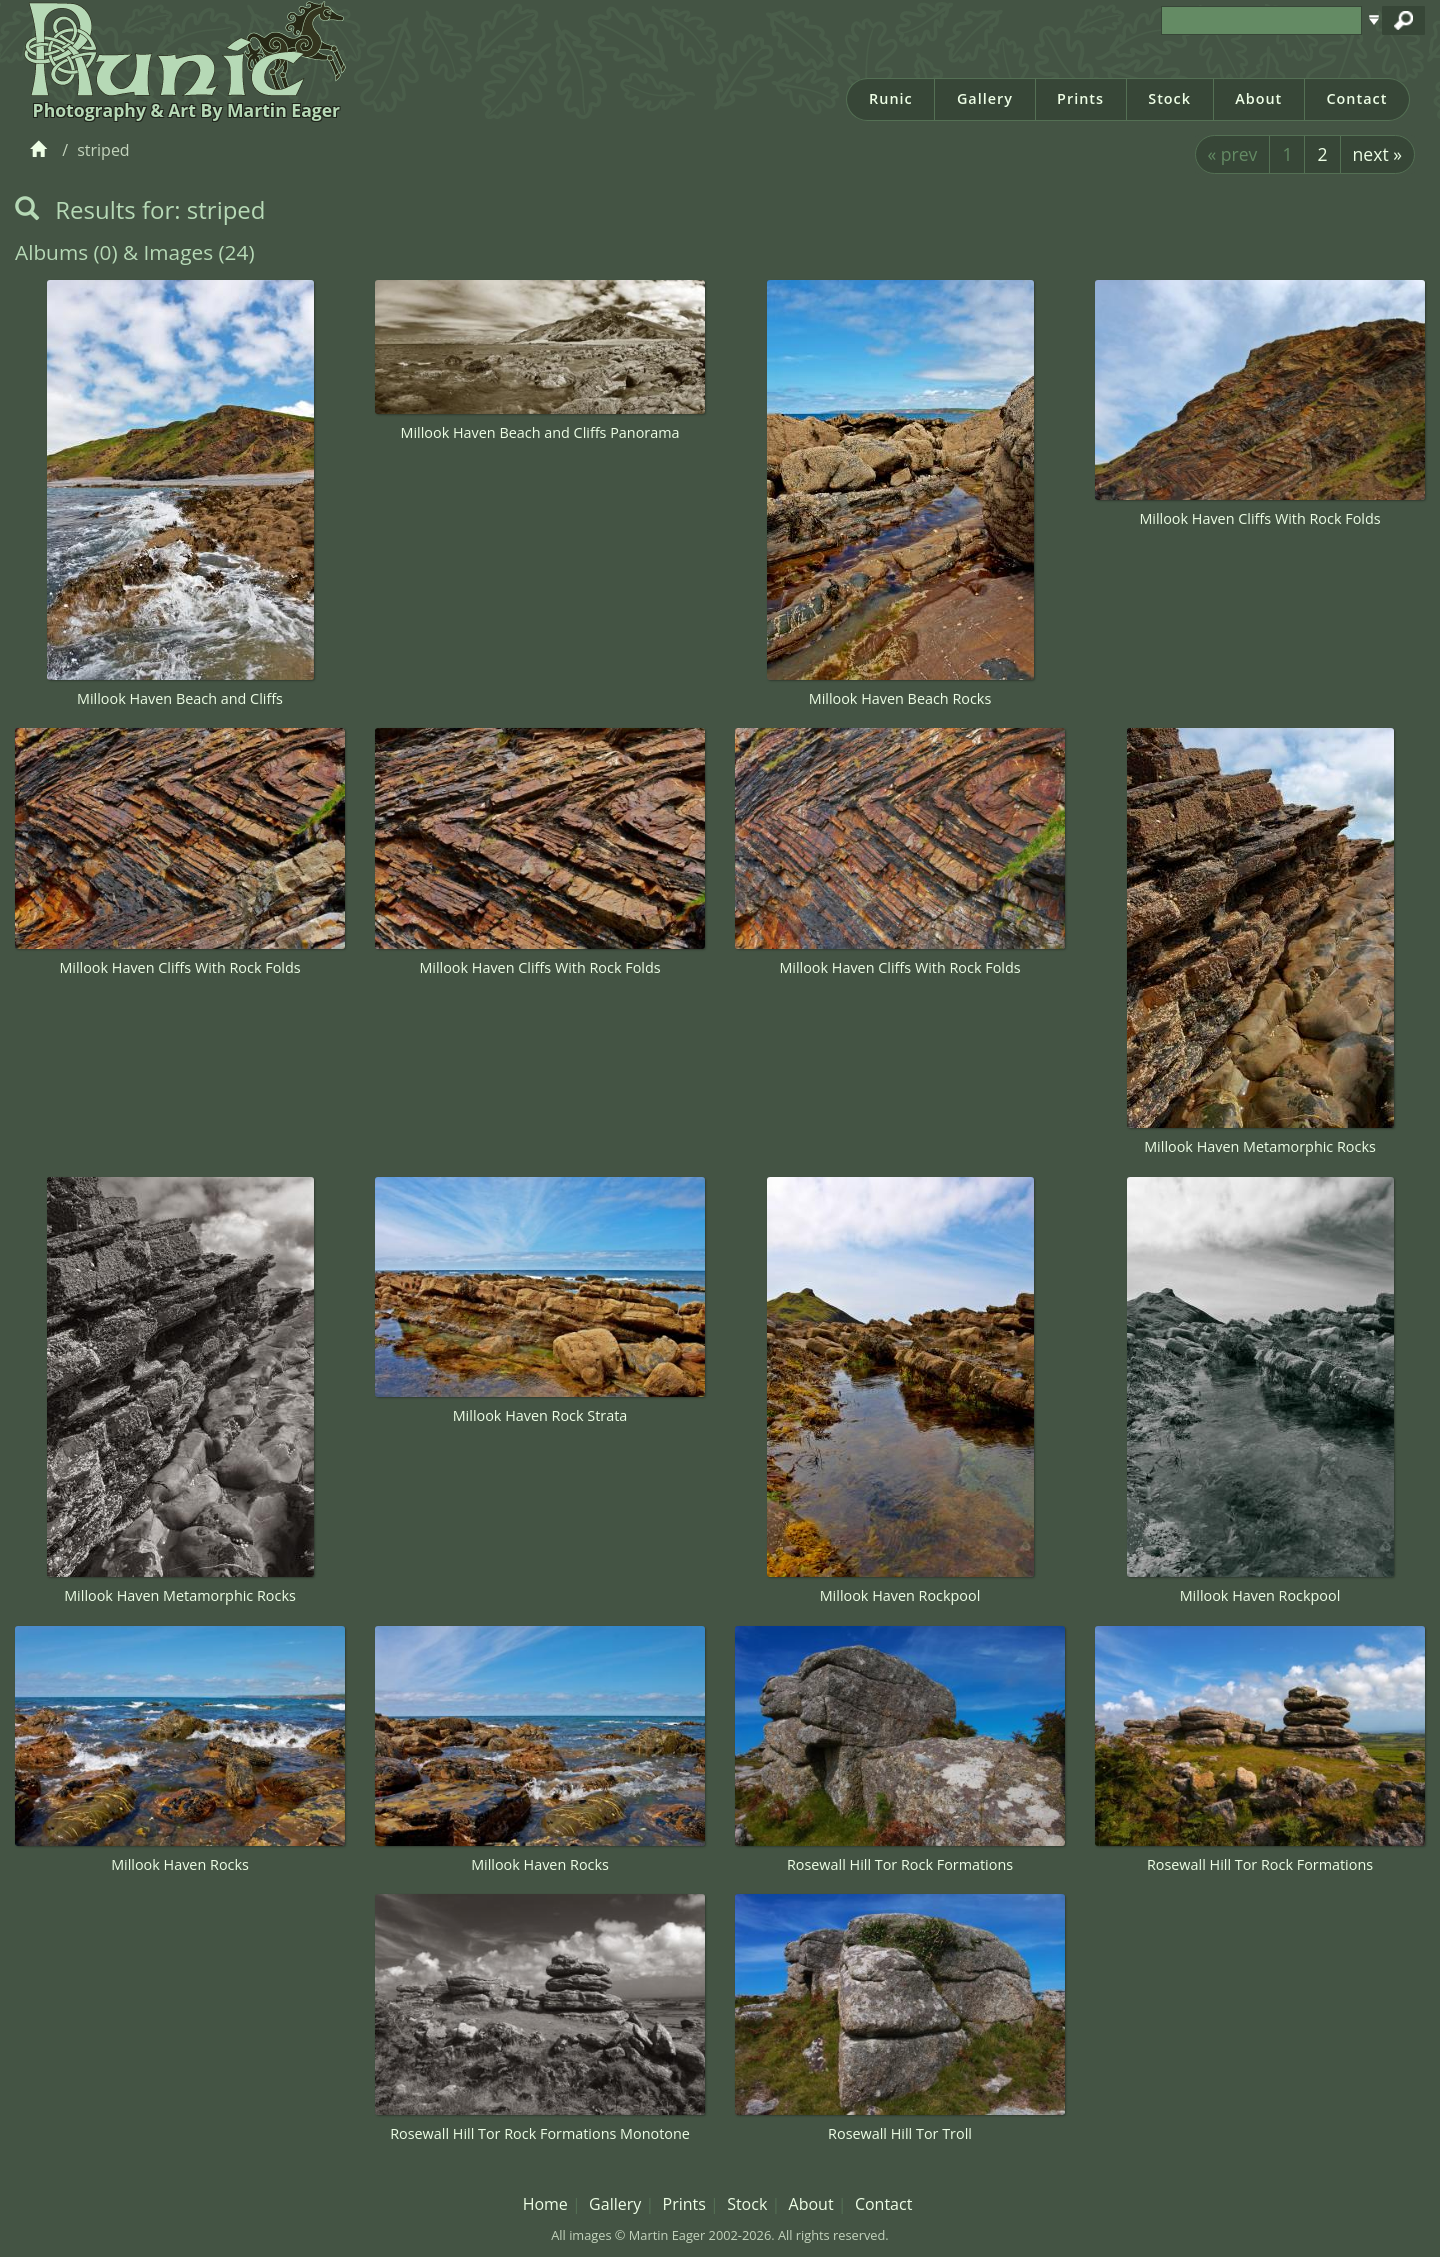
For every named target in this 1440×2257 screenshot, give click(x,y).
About (1258, 98)
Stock (1169, 98)
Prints (1080, 98)
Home (545, 2204)
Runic (891, 98)
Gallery (985, 98)
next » (1377, 154)
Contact (1356, 98)
